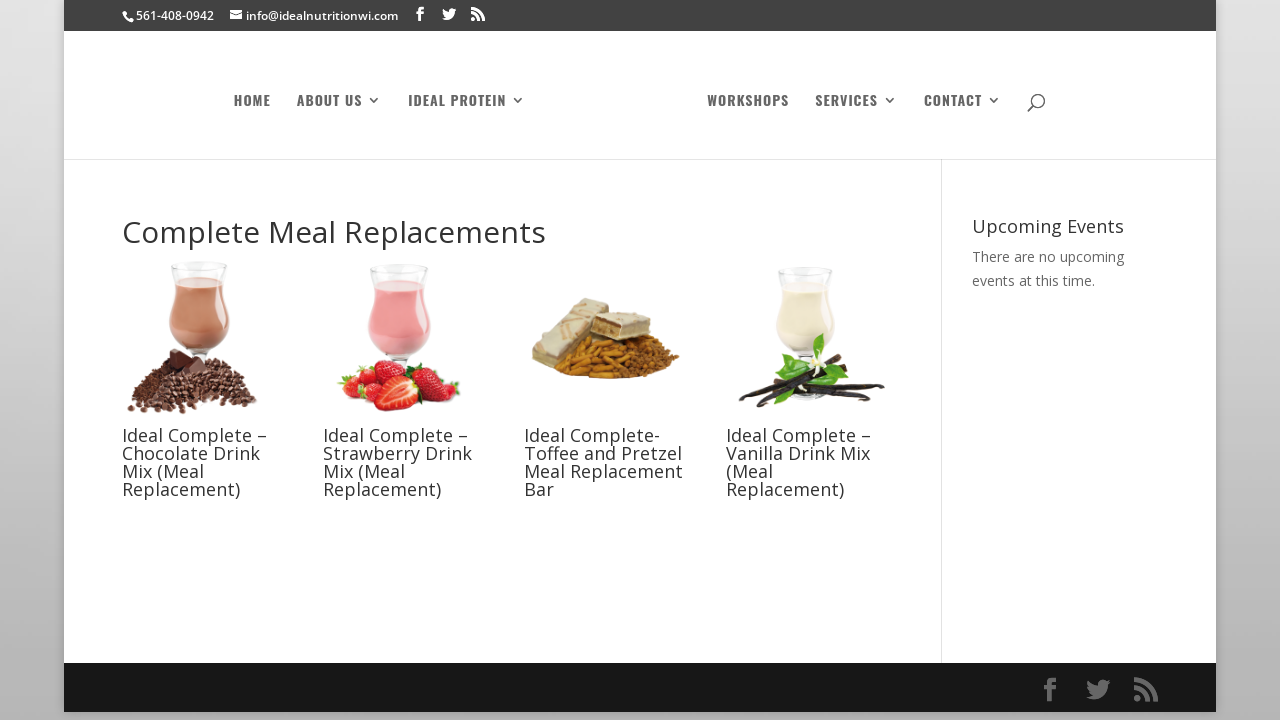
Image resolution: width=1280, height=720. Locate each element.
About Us (330, 101)
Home (252, 101)
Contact (953, 101)
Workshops (748, 101)
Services (846, 101)
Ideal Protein (457, 101)
